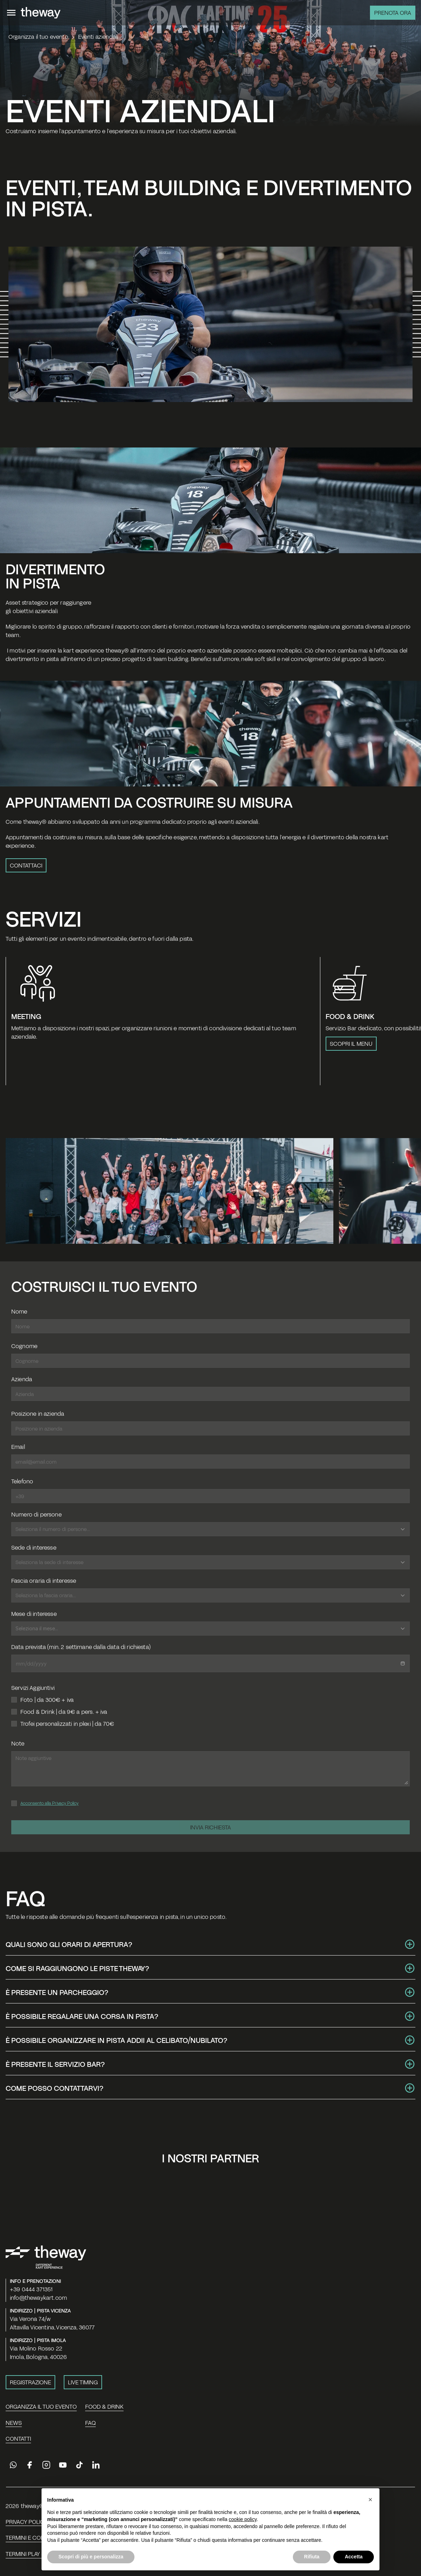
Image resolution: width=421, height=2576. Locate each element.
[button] (370, 2515)
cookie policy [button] (243, 2535)
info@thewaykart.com (38, 2297)
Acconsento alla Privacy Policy (49, 1802)
